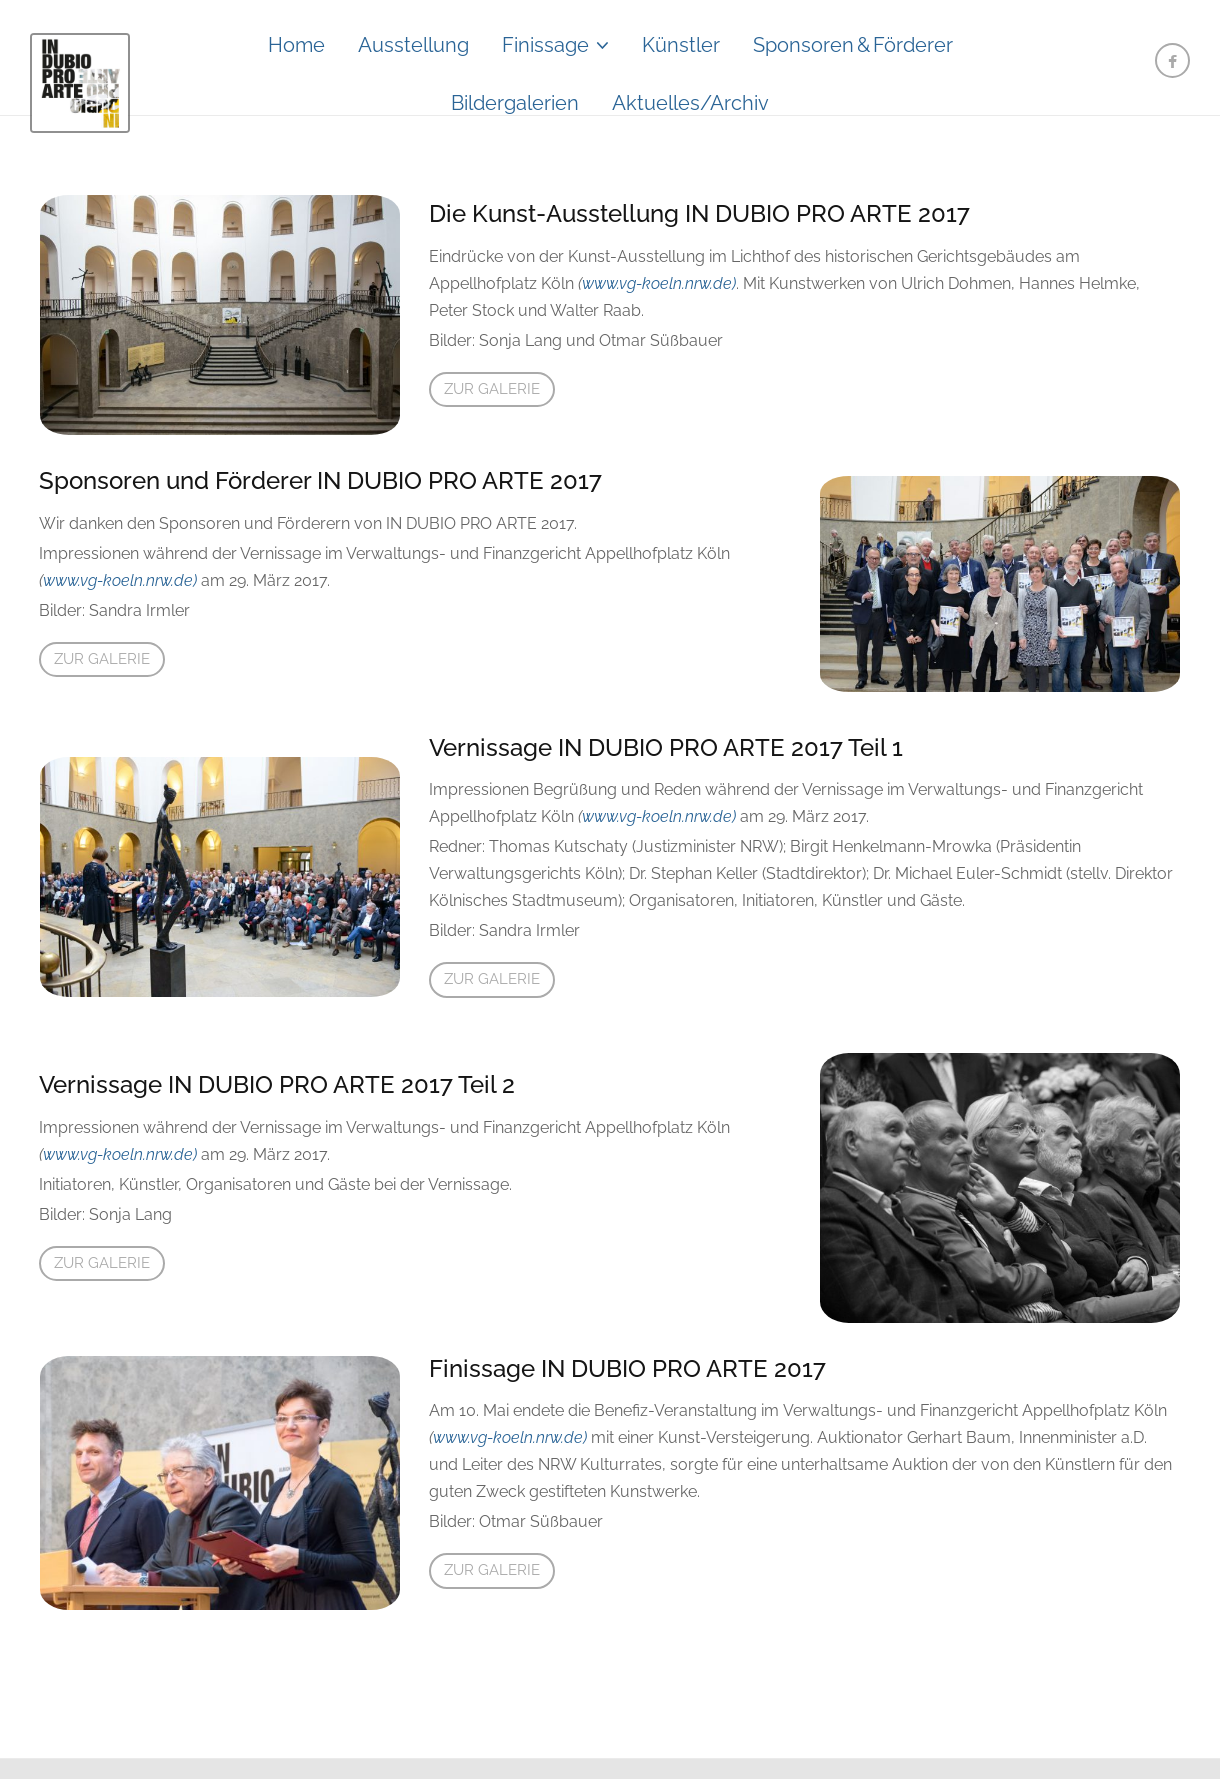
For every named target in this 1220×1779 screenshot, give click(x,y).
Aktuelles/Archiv (690, 103)
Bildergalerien (515, 103)
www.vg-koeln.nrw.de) (659, 283)
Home (296, 45)
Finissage (545, 45)
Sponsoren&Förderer (853, 45)
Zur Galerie (492, 389)
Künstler (681, 45)
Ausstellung (413, 45)
